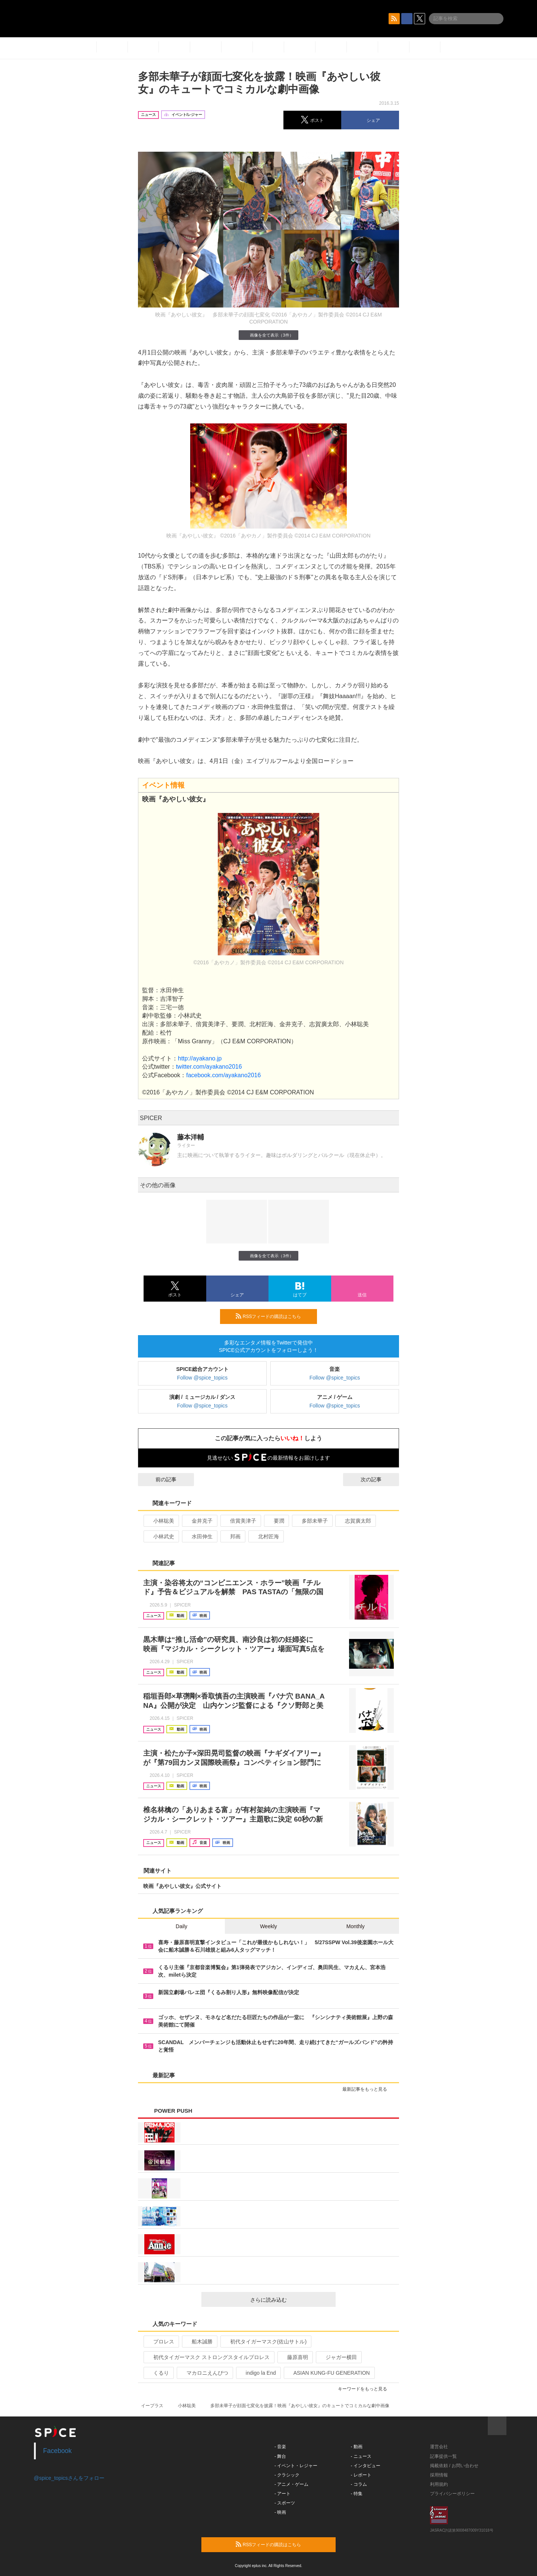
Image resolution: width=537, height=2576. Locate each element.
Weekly (268, 1926)
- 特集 (356, 2493)
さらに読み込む (290, 2300)
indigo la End (257, 2373)
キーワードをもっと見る (365, 2388)
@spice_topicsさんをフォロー (69, 2478)
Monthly (355, 1926)
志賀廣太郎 (355, 1521)
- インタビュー (365, 2465)
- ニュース (361, 2456)
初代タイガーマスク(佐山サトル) (265, 2342)
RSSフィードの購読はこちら (273, 1316)
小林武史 (160, 1536)
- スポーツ (284, 2503)
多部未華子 (311, 1521)
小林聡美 (160, 1521)
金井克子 (199, 1521)
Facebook (57, 2450)
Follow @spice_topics (202, 1378)
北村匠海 (265, 1536)
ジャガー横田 (338, 2357)
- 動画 (356, 2446)
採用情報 (439, 2475)
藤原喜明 (294, 2357)
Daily (181, 1926)
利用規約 (439, 2484)
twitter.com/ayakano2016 (210, 1066)
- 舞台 (280, 2456)
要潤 (275, 1521)
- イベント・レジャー (295, 2465)
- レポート (361, 2475)
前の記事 (159, 1479)
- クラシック (286, 2475)
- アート (282, 2493)
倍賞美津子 (240, 1521)
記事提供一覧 (443, 2456)
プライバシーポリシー (452, 2493)
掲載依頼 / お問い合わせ (454, 2465)
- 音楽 (280, 2446)
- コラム (359, 2484)
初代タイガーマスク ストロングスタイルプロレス (208, 2357)
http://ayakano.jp (200, 1058)
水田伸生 (199, 1536)
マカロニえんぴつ (204, 2373)
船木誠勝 (199, 2342)
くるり (158, 2373)
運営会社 (439, 2446)
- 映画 (280, 2512)
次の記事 (378, 1479)
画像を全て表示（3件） (268, 334)
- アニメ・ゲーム (291, 2484)
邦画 (232, 1536)
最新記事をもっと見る (367, 2089)
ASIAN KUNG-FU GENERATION (328, 2373)
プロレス (160, 2342)
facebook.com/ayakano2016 (223, 1075)
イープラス (152, 2405)
